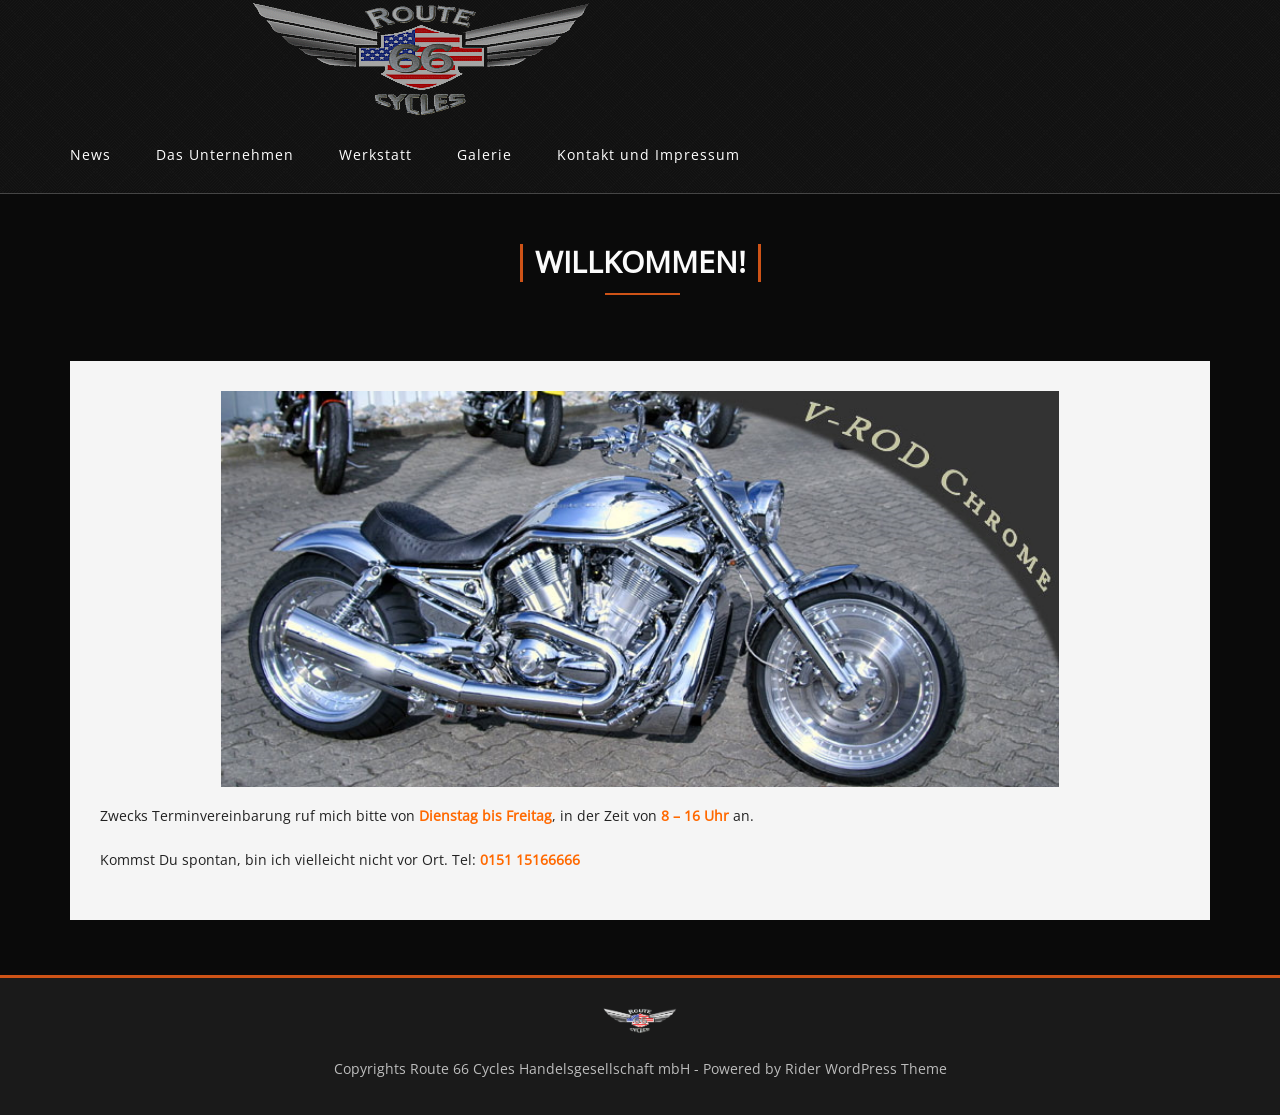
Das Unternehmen (225, 154)
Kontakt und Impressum (648, 154)
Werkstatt (375, 154)
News (90, 154)
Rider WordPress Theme (866, 1068)
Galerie (484, 154)
